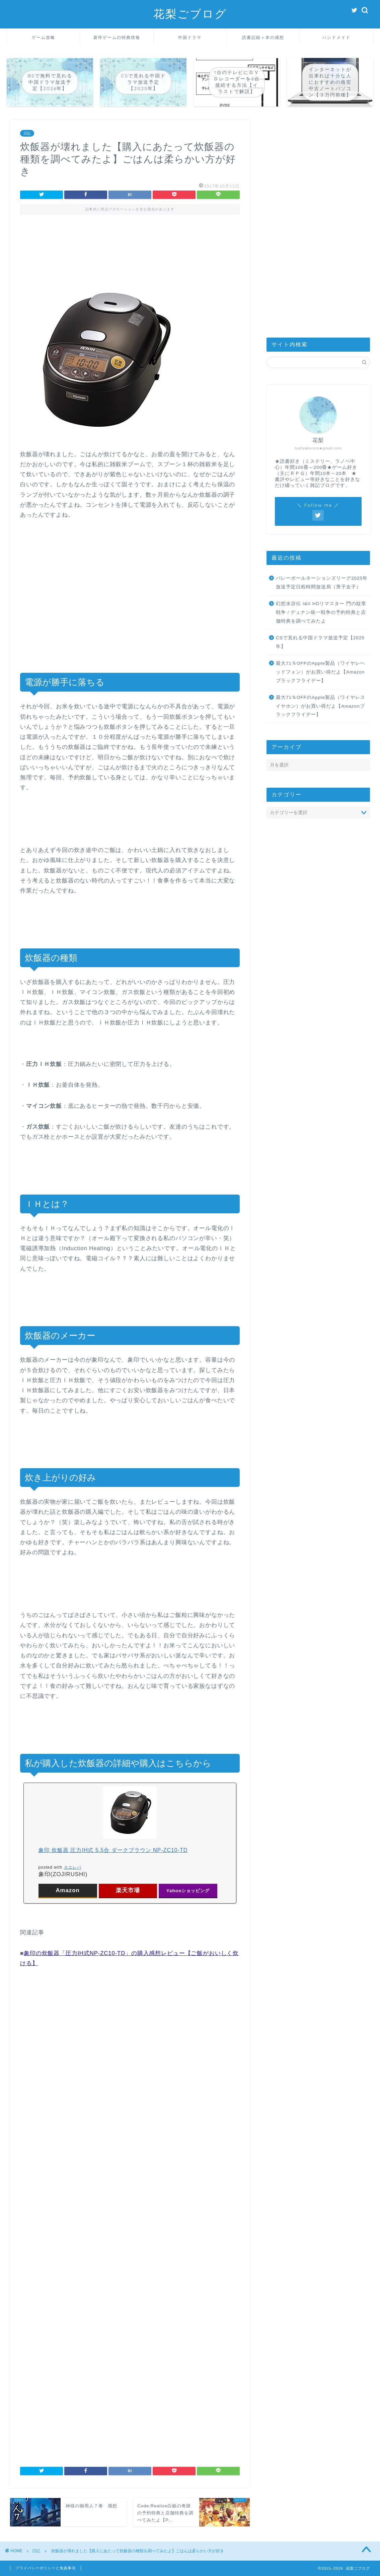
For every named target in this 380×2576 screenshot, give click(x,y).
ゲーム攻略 (43, 37)
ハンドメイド (336, 37)
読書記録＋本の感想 (263, 37)
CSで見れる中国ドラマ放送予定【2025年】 (320, 642)
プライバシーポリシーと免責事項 (45, 2568)
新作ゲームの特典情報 (116, 37)
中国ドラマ (190, 37)
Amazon (67, 1890)
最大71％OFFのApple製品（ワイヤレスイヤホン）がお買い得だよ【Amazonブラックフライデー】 (320, 706)
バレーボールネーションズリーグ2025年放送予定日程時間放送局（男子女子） (322, 582)
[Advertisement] (130, 251)
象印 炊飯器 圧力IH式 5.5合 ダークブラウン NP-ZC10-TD (113, 1850)
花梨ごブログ (190, 13)
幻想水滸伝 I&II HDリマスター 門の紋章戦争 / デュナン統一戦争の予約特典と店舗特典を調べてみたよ (321, 612)
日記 (27, 133)
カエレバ (72, 1867)
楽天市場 (128, 1890)
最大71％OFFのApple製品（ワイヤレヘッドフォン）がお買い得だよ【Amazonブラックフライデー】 (320, 672)
